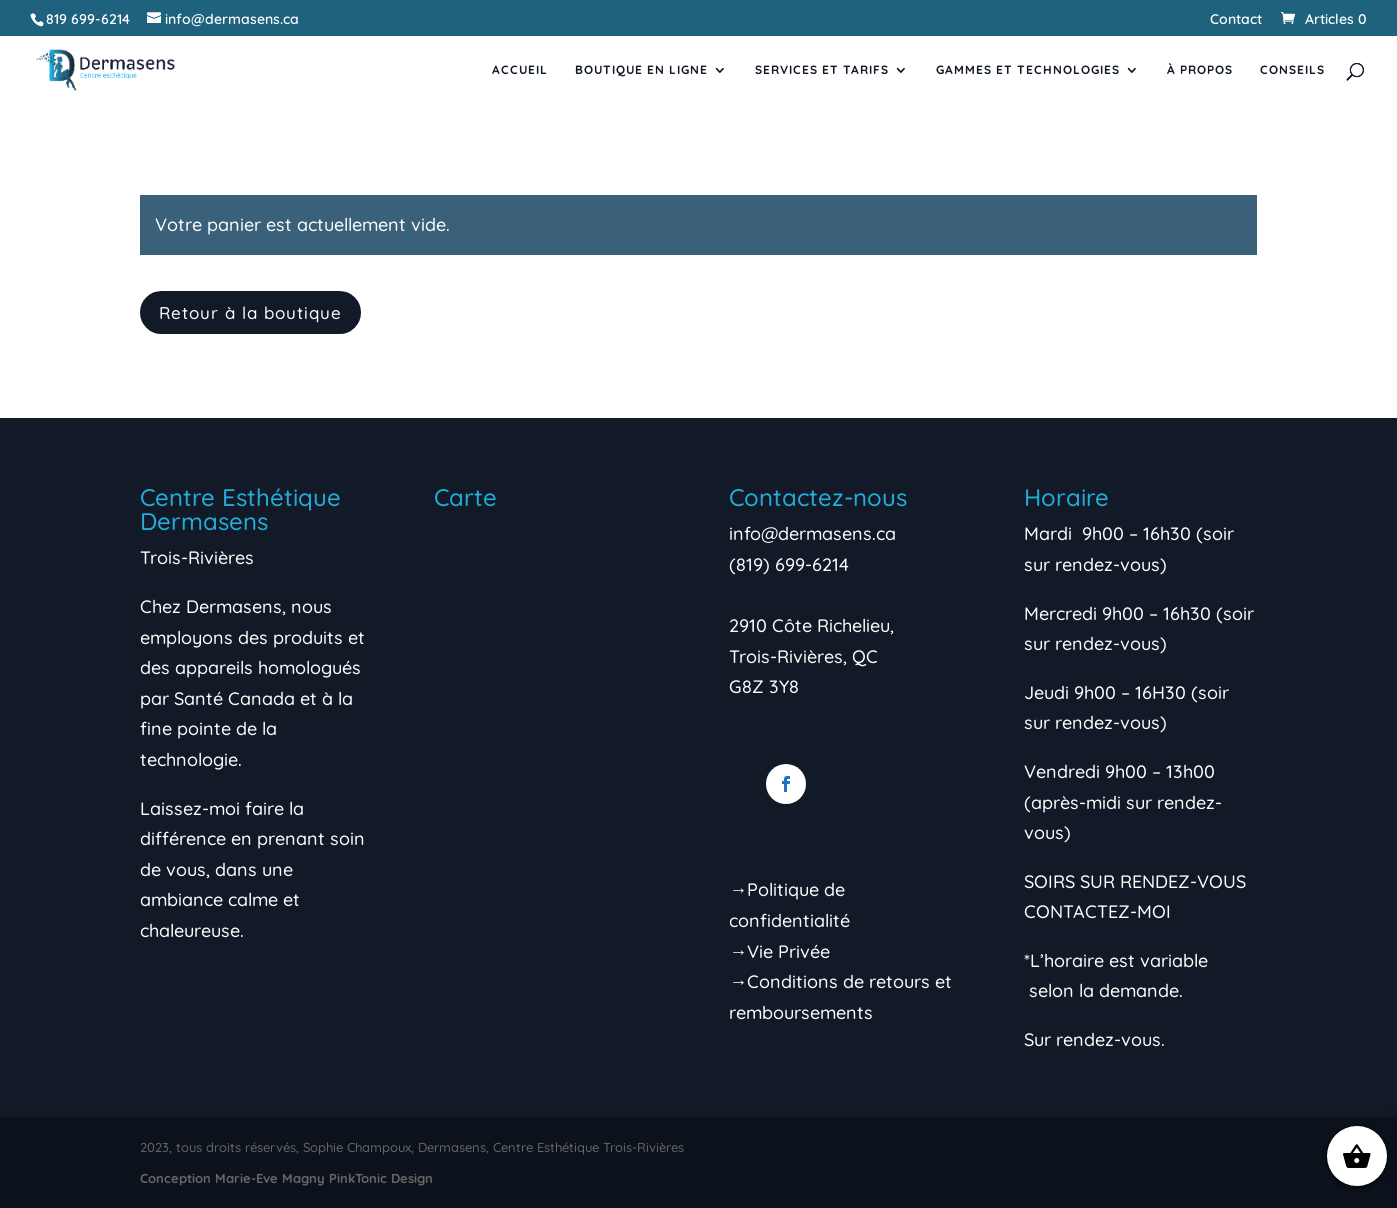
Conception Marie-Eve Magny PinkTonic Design (286, 1178)
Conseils (1292, 70)
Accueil (520, 70)
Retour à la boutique (250, 312)
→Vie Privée (779, 951)
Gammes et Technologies (1028, 70)
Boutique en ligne (641, 70)
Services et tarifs (822, 70)
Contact (1236, 20)
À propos (1200, 70)
